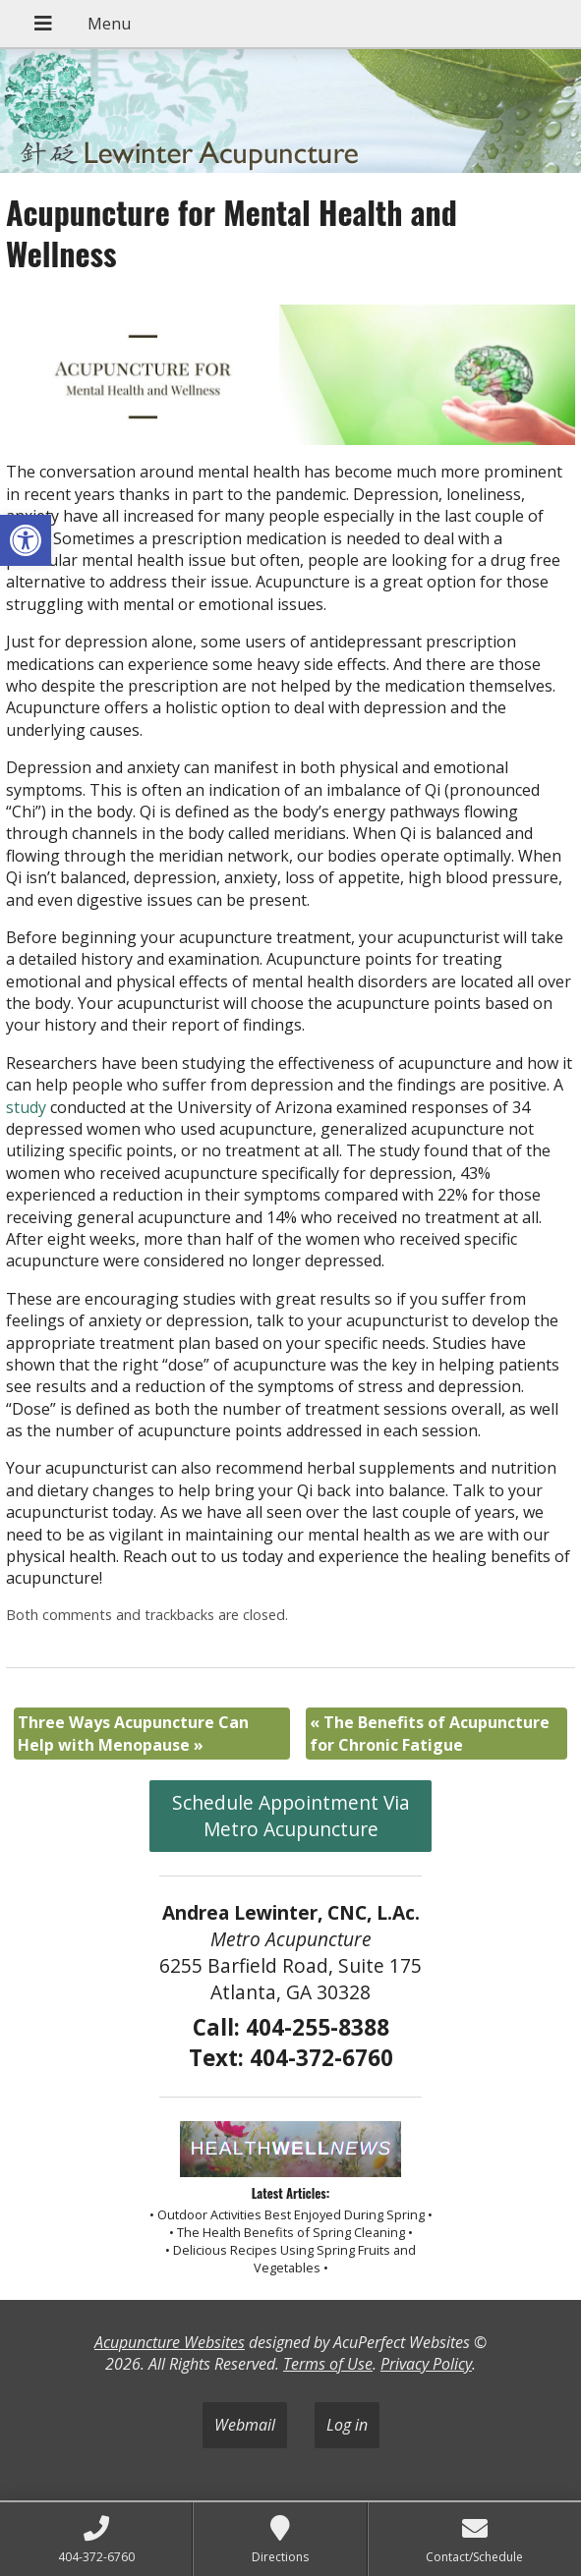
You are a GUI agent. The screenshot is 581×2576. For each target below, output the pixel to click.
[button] (25, 540)
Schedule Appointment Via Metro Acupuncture (291, 1815)
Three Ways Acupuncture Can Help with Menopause (133, 1733)
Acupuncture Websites (169, 2342)
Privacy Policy (426, 2364)
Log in (347, 2425)
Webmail (244, 2425)
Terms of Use (328, 2364)
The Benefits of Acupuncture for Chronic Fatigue (430, 1733)
